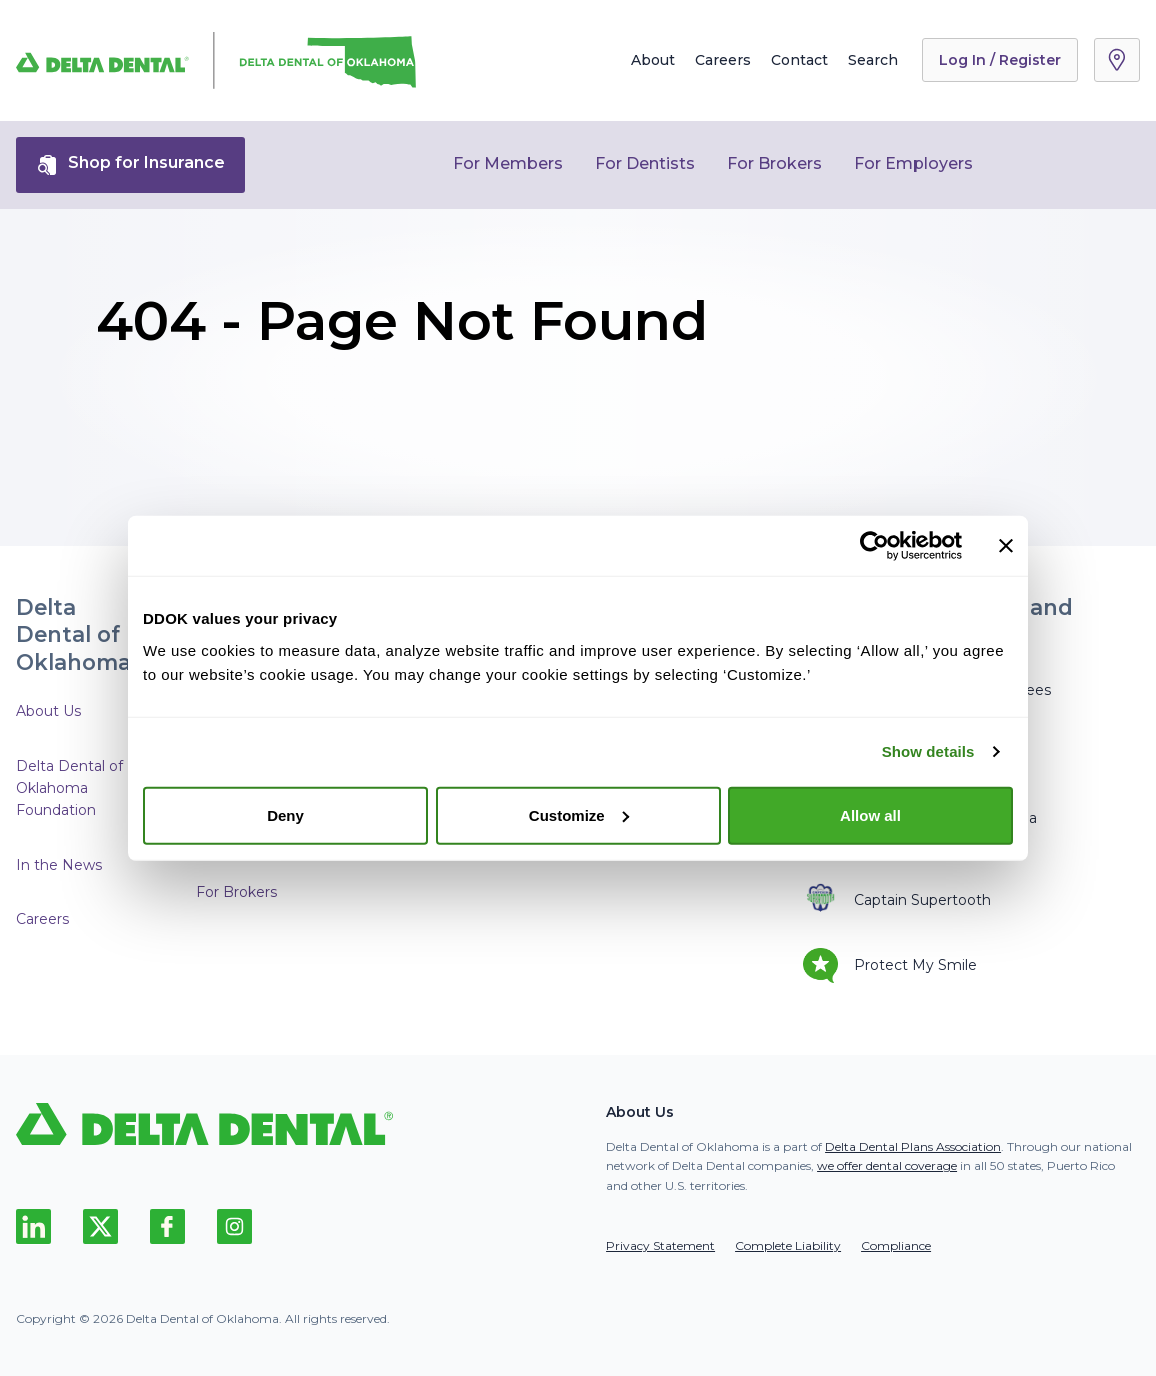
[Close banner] (1006, 546)
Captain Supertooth (897, 899)
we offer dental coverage (887, 1165)
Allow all (870, 814)
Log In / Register (1000, 60)
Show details (928, 751)
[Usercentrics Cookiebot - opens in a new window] (874, 546)
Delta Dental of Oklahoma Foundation (69, 788)
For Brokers (774, 163)
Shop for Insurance (130, 165)
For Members (508, 163)
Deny (285, 814)
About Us (48, 711)
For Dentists (645, 163)
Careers (723, 60)
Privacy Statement (660, 1245)
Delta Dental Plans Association (913, 1146)
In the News (59, 865)
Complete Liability (788, 1245)
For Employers (913, 163)
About (653, 60)
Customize (579, 814)
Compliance (896, 1245)
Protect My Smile (890, 965)
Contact (799, 60)
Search (873, 60)
